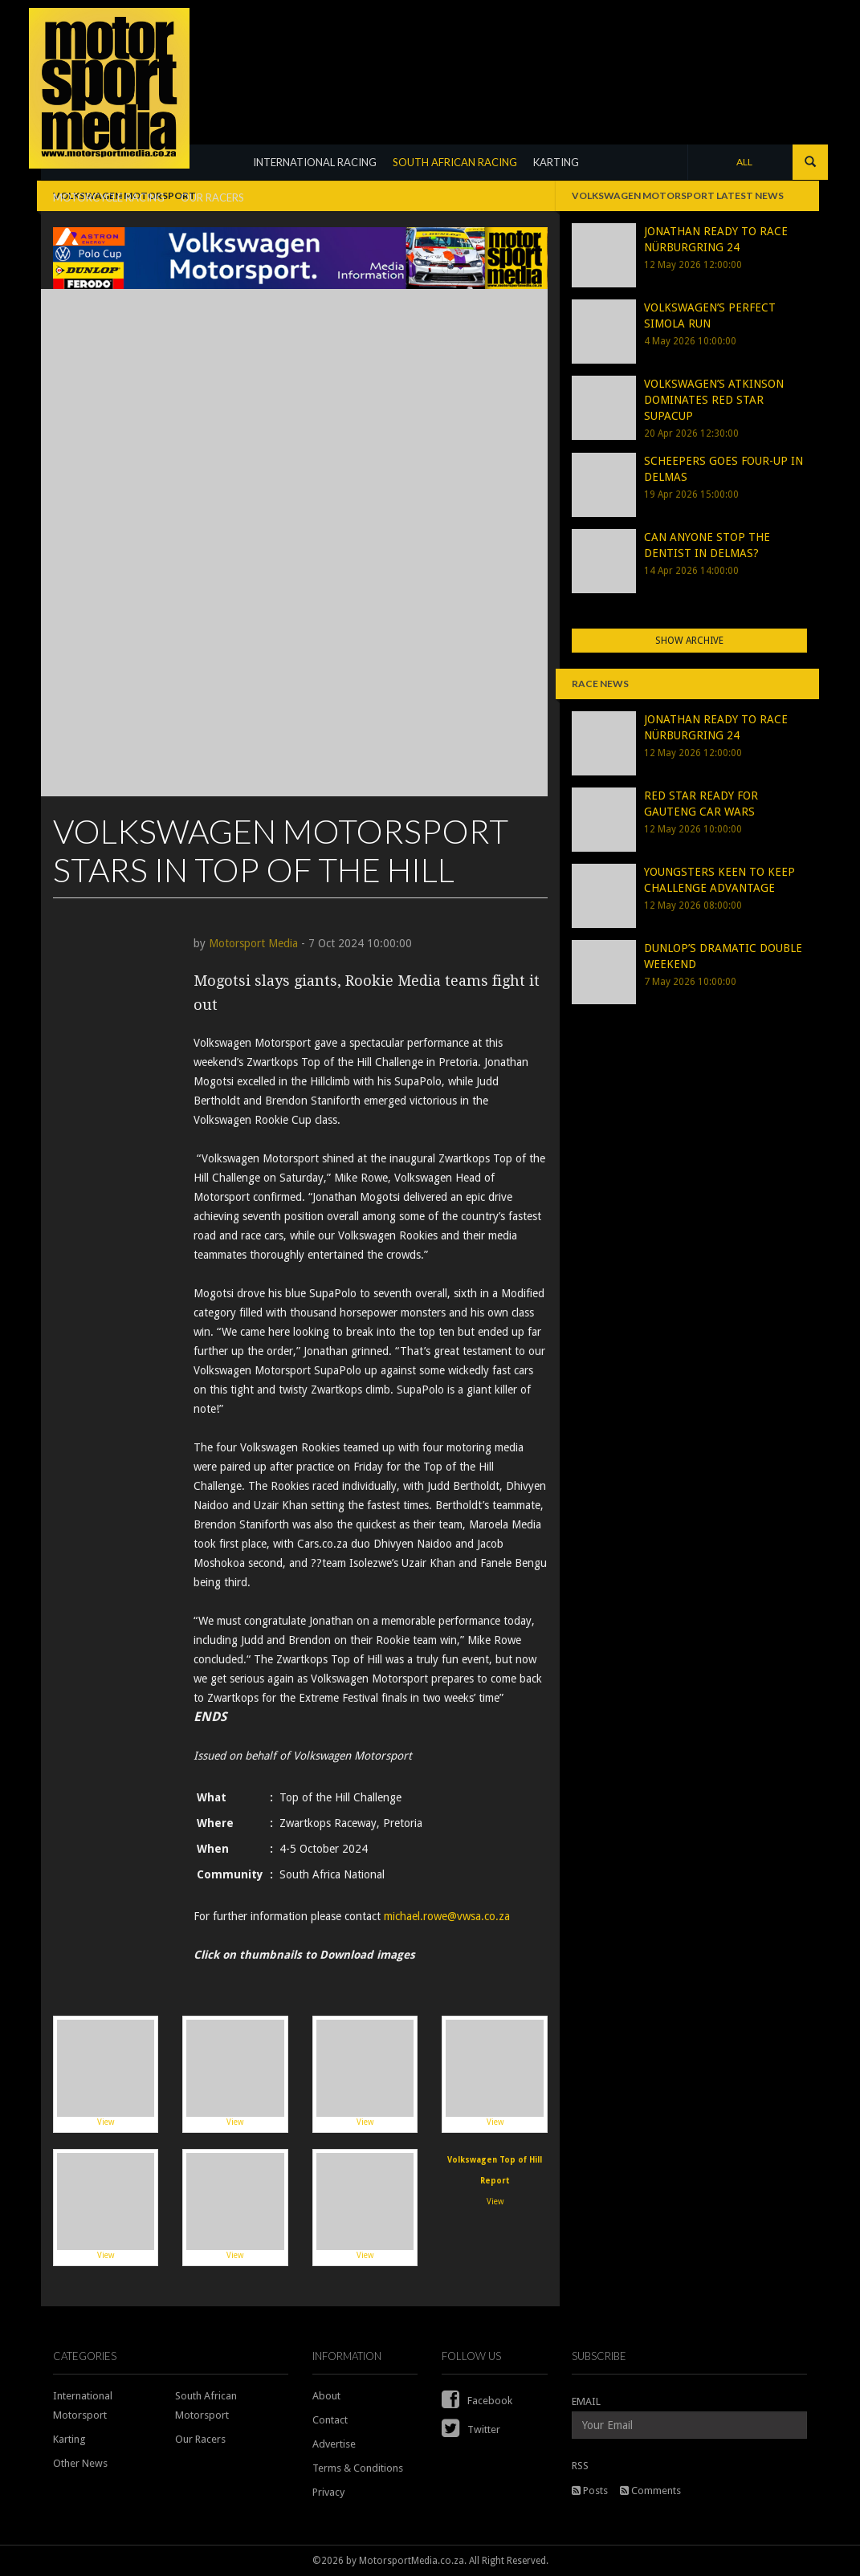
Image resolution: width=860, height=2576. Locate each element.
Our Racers (200, 2439)
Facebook (477, 2401)
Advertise (334, 2444)
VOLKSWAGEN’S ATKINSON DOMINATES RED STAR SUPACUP (714, 399)
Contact (330, 2420)
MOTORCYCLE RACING (109, 197)
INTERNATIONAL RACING (315, 162)
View (106, 2073)
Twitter (471, 2429)
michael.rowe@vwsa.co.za (447, 1916)
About (326, 2396)
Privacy (328, 2492)
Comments (650, 2490)
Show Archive (689, 640)
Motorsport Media (253, 943)
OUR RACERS (212, 197)
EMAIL (586, 2401)
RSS (580, 2466)
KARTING (556, 162)
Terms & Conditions (357, 2468)
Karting (69, 2439)
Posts (590, 2490)
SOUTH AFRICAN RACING (455, 162)
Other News (80, 2463)
